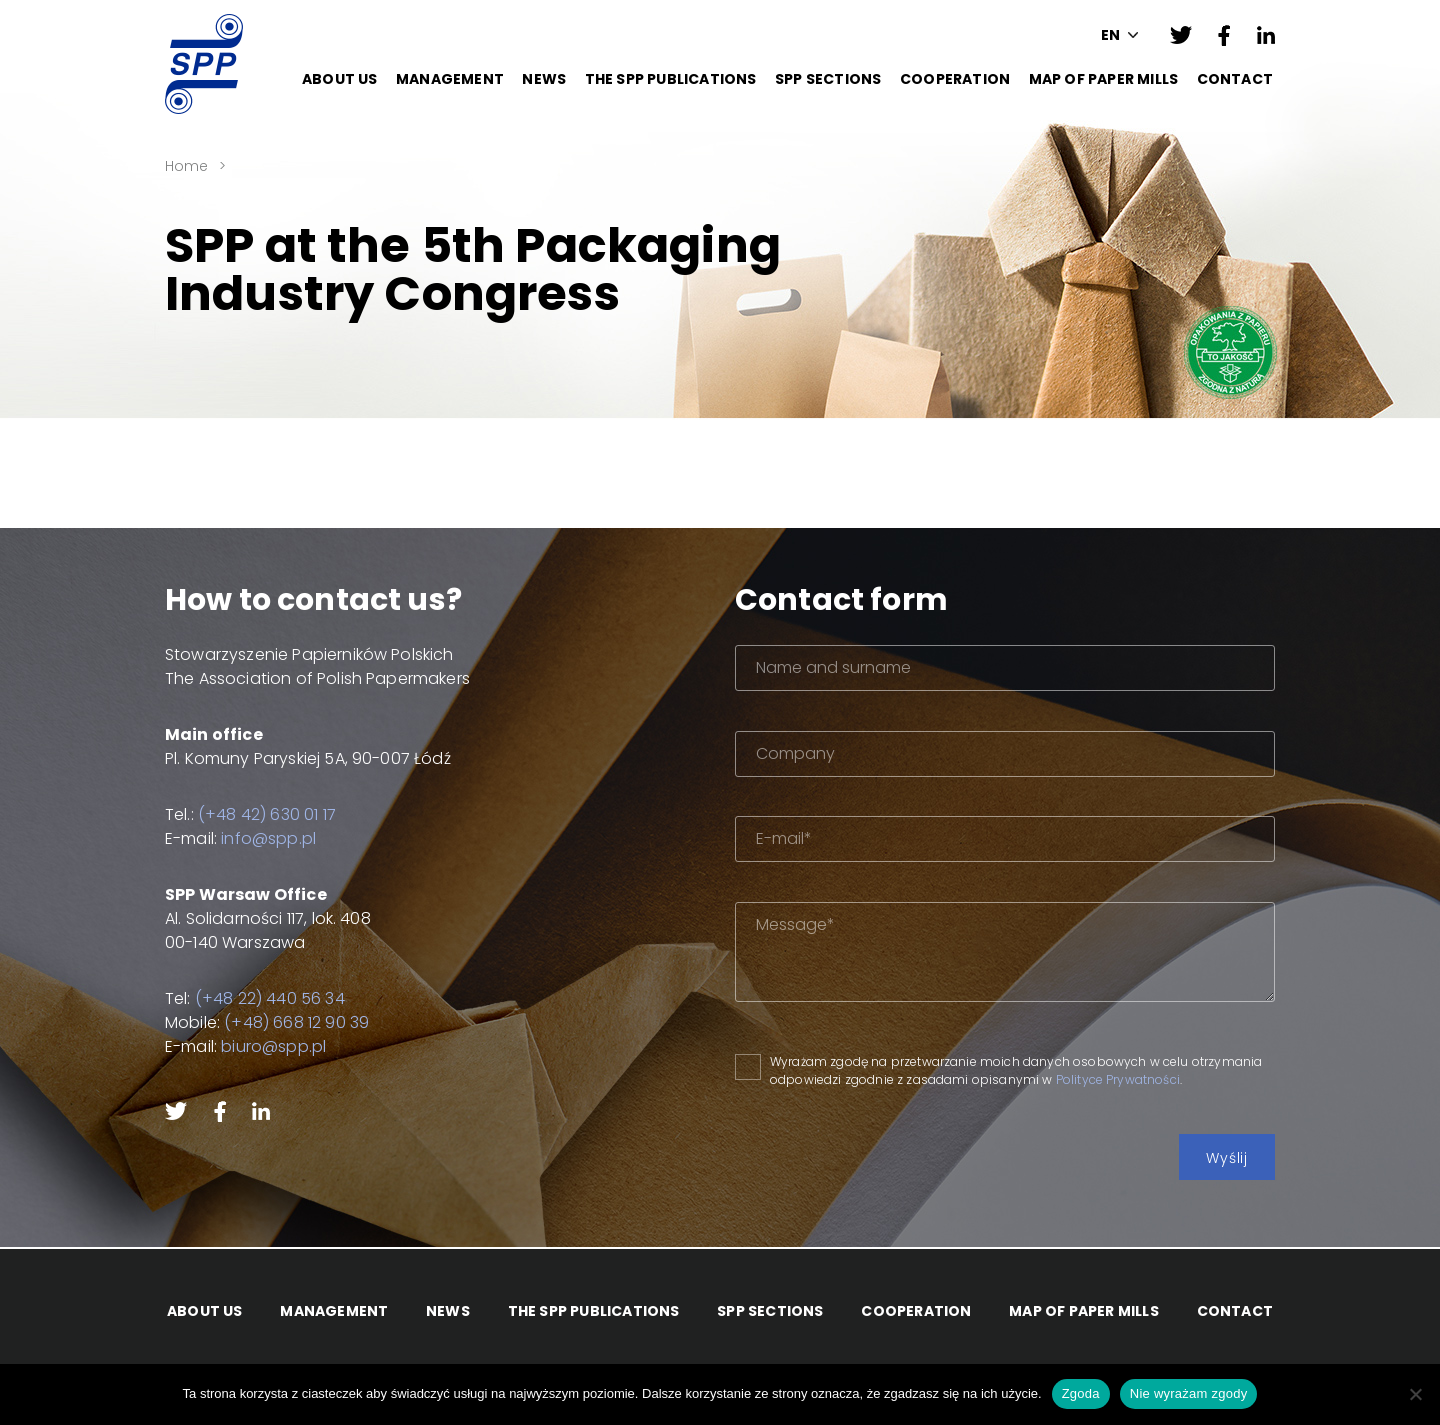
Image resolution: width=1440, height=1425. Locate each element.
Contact (1235, 79)
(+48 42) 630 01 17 (267, 814)
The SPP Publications (671, 79)
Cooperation (955, 79)
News (544, 79)
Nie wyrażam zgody (1189, 1393)
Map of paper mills (1104, 79)
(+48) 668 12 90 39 (296, 1022)
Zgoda (1081, 1393)
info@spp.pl (268, 838)
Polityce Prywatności (1118, 1079)
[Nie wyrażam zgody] (1415, 1394)
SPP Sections (828, 79)
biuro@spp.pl (273, 1046)
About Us (340, 79)
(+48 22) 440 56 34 (270, 998)
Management (450, 79)
